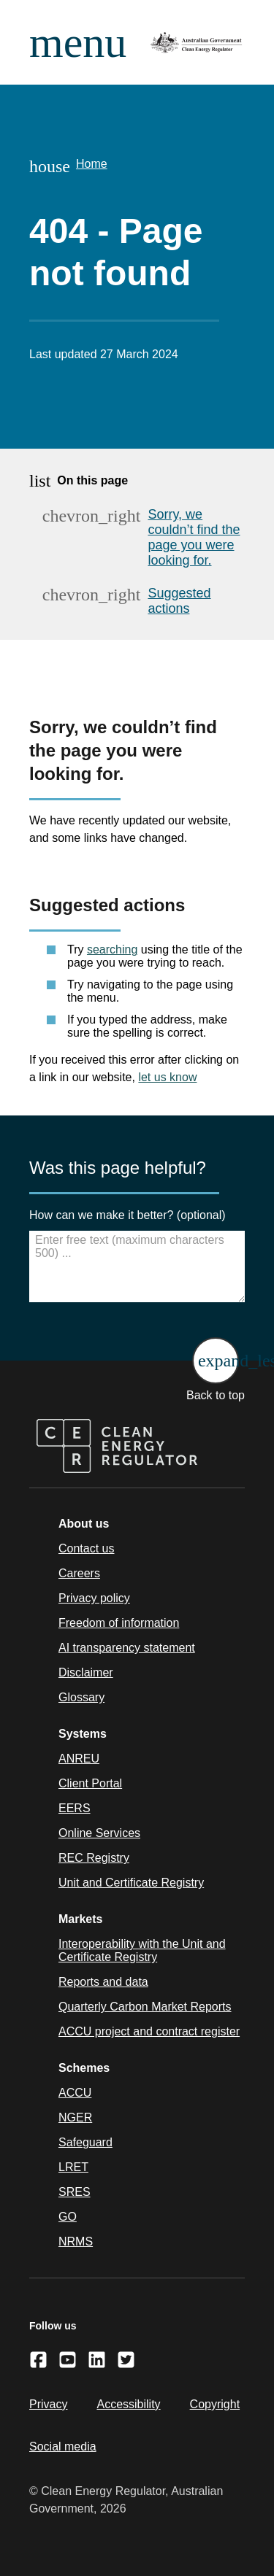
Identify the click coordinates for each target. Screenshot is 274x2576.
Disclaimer (85, 1672)
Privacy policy (94, 1598)
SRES (74, 2192)
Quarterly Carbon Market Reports (145, 2006)
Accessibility (128, 2404)
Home (91, 164)
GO (67, 2217)
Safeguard (85, 2142)
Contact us (86, 1548)
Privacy (48, 2404)
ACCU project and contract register (149, 2031)
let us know (167, 1077)
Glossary (81, 1697)
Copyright (215, 2404)
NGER (75, 2117)
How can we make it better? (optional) (127, 1215)
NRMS (75, 2241)
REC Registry (93, 1858)
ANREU (78, 1758)
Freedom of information (118, 1623)
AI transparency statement (126, 1647)
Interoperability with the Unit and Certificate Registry (142, 1950)
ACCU (74, 2092)
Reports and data (103, 1982)
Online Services (99, 1833)
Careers (79, 1573)
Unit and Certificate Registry (131, 1882)
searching (112, 949)
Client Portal (90, 1783)
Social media (62, 2446)
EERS (74, 1808)
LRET (73, 2167)
